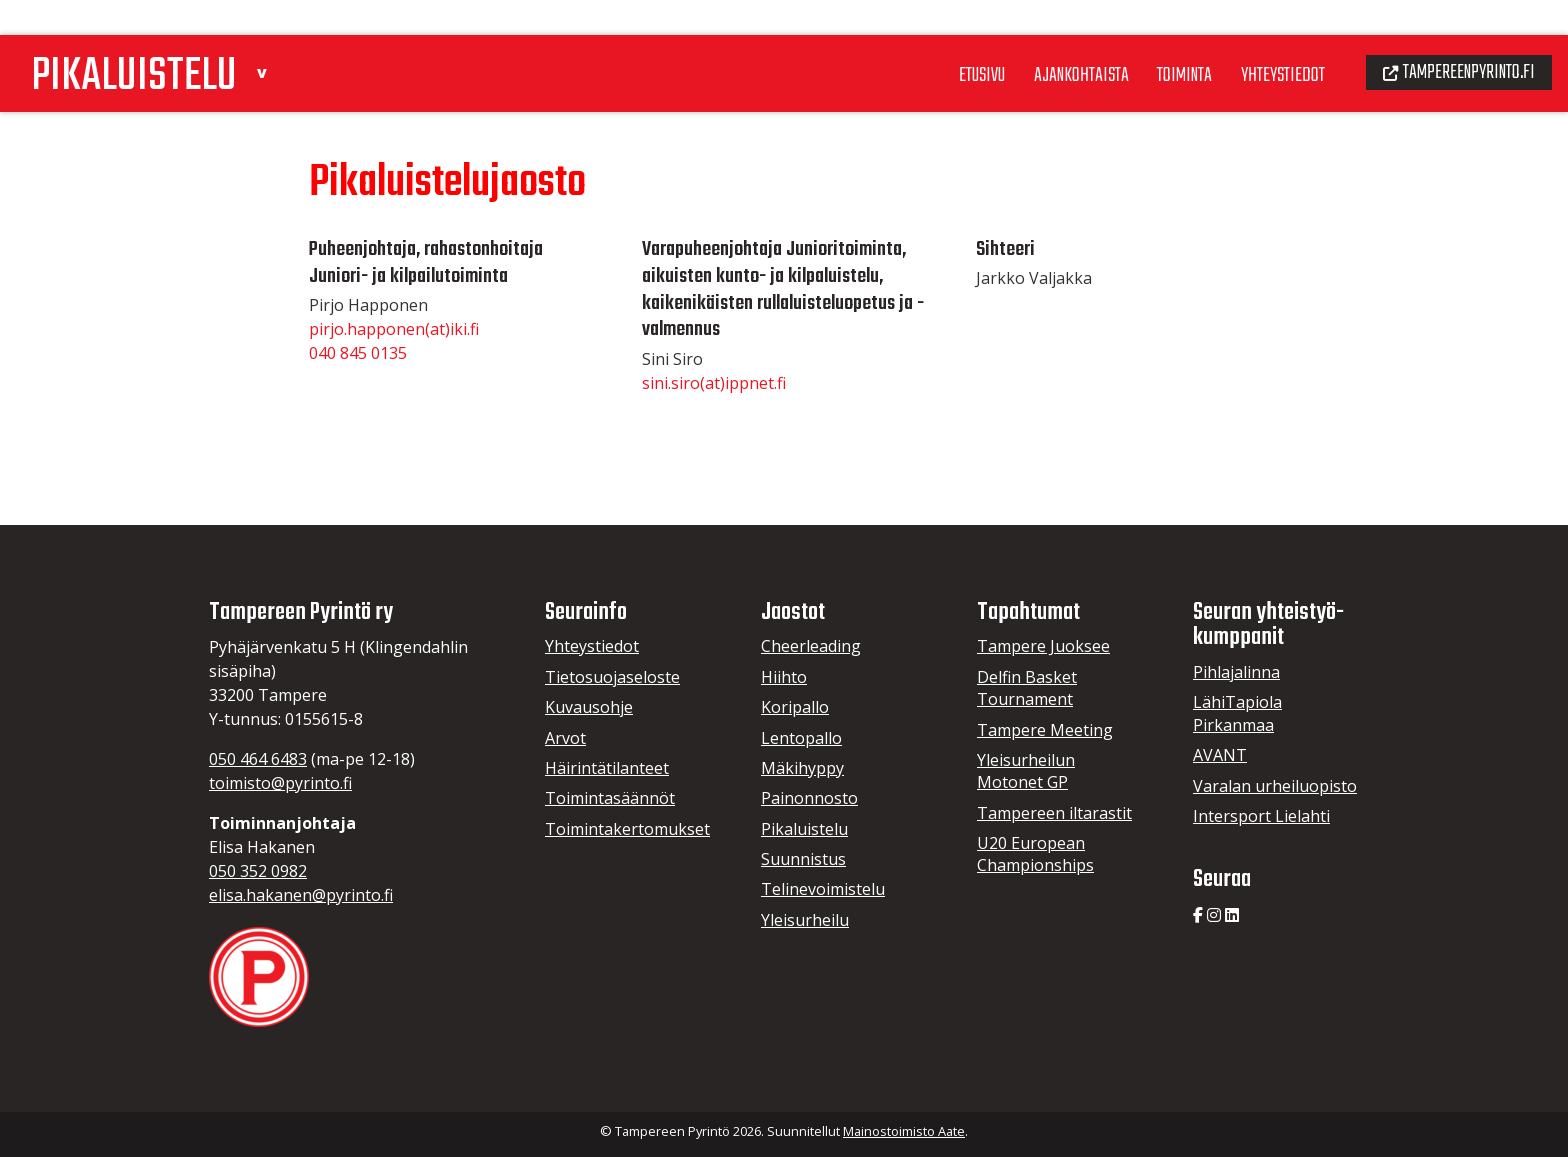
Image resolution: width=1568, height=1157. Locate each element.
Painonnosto (809, 798)
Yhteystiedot (1266, 39)
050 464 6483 (258, 759)
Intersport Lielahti (1261, 816)
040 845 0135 (358, 353)
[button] (283, 33)
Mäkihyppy (802, 768)
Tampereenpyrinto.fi (1452, 36)
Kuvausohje (589, 707)
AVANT (1220, 755)
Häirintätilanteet (607, 768)
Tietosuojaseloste (612, 677)
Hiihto (784, 677)
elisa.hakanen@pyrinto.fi (301, 895)
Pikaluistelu (804, 829)
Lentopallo (801, 738)
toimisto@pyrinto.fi (280, 783)
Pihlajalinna (1236, 672)
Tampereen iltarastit (1054, 813)
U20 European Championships (1035, 854)
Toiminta (1162, 39)
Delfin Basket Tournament (1027, 688)
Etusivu (947, 39)
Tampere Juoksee (1043, 646)
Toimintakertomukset (627, 829)
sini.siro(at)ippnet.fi (714, 383)
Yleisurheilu (805, 920)
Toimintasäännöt (610, 798)
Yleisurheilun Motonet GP (1026, 771)
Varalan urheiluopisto (1275, 786)
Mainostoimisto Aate (904, 1131)
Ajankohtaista (1052, 39)
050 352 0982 (258, 871)
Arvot (565, 738)
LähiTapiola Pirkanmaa (1237, 713)
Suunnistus (803, 859)
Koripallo (795, 707)
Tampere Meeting (1045, 730)
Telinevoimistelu (823, 889)
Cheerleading (811, 646)
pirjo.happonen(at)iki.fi (394, 329)
